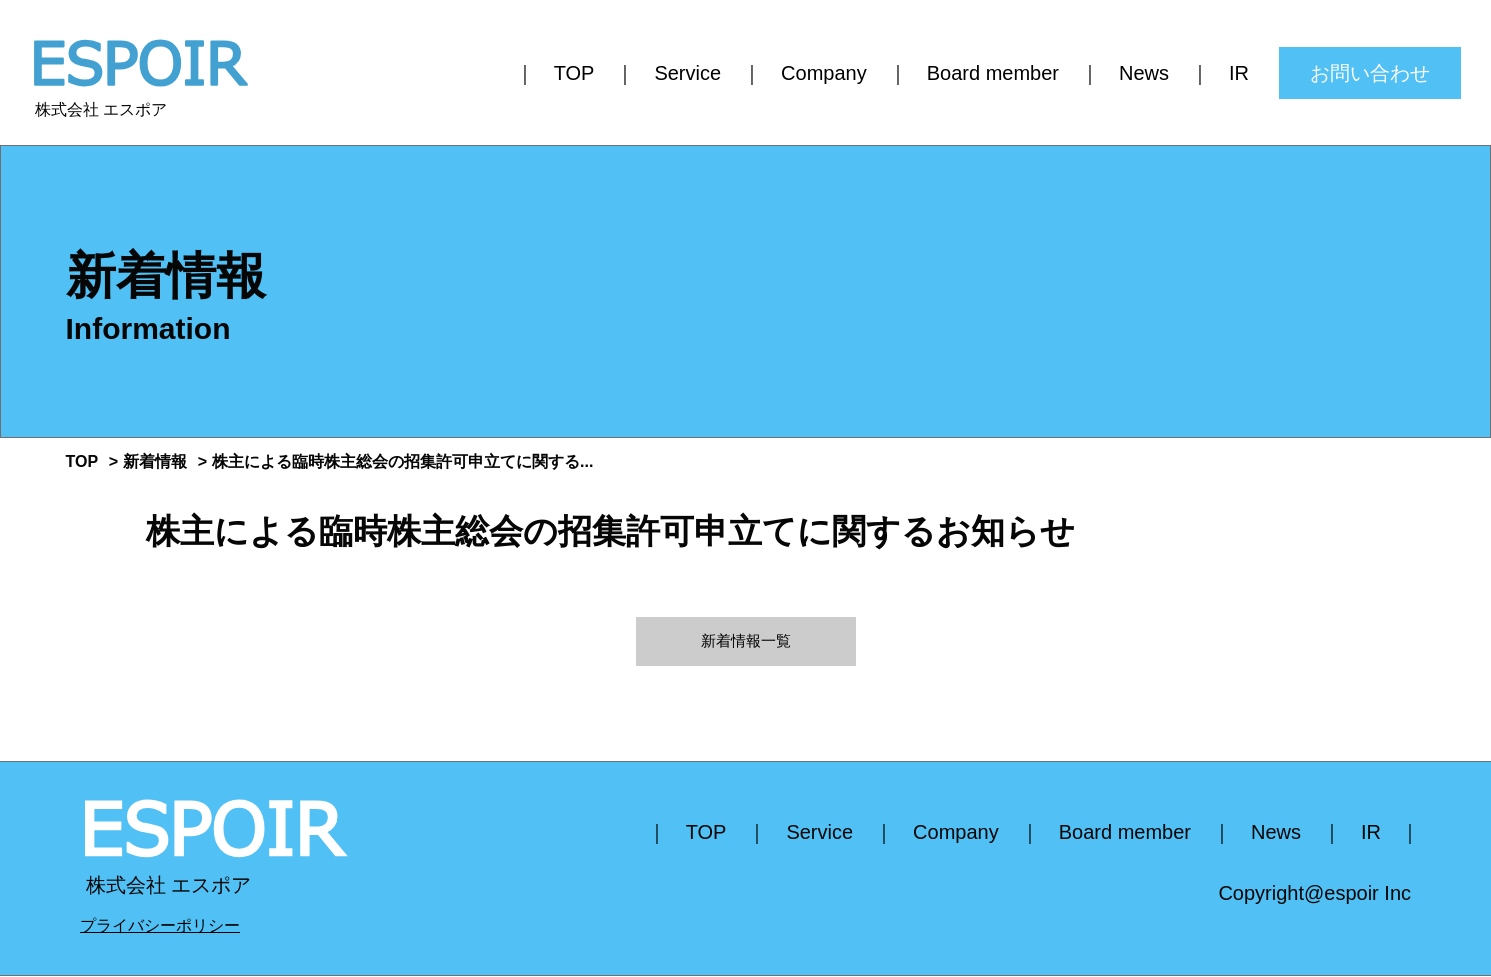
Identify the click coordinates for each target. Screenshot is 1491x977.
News (1144, 73)
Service (687, 73)
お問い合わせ (1370, 73)
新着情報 (155, 461)
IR (1239, 73)
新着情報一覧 (746, 641)
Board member (993, 73)
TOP (574, 73)
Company (824, 73)
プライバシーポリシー (160, 926)
